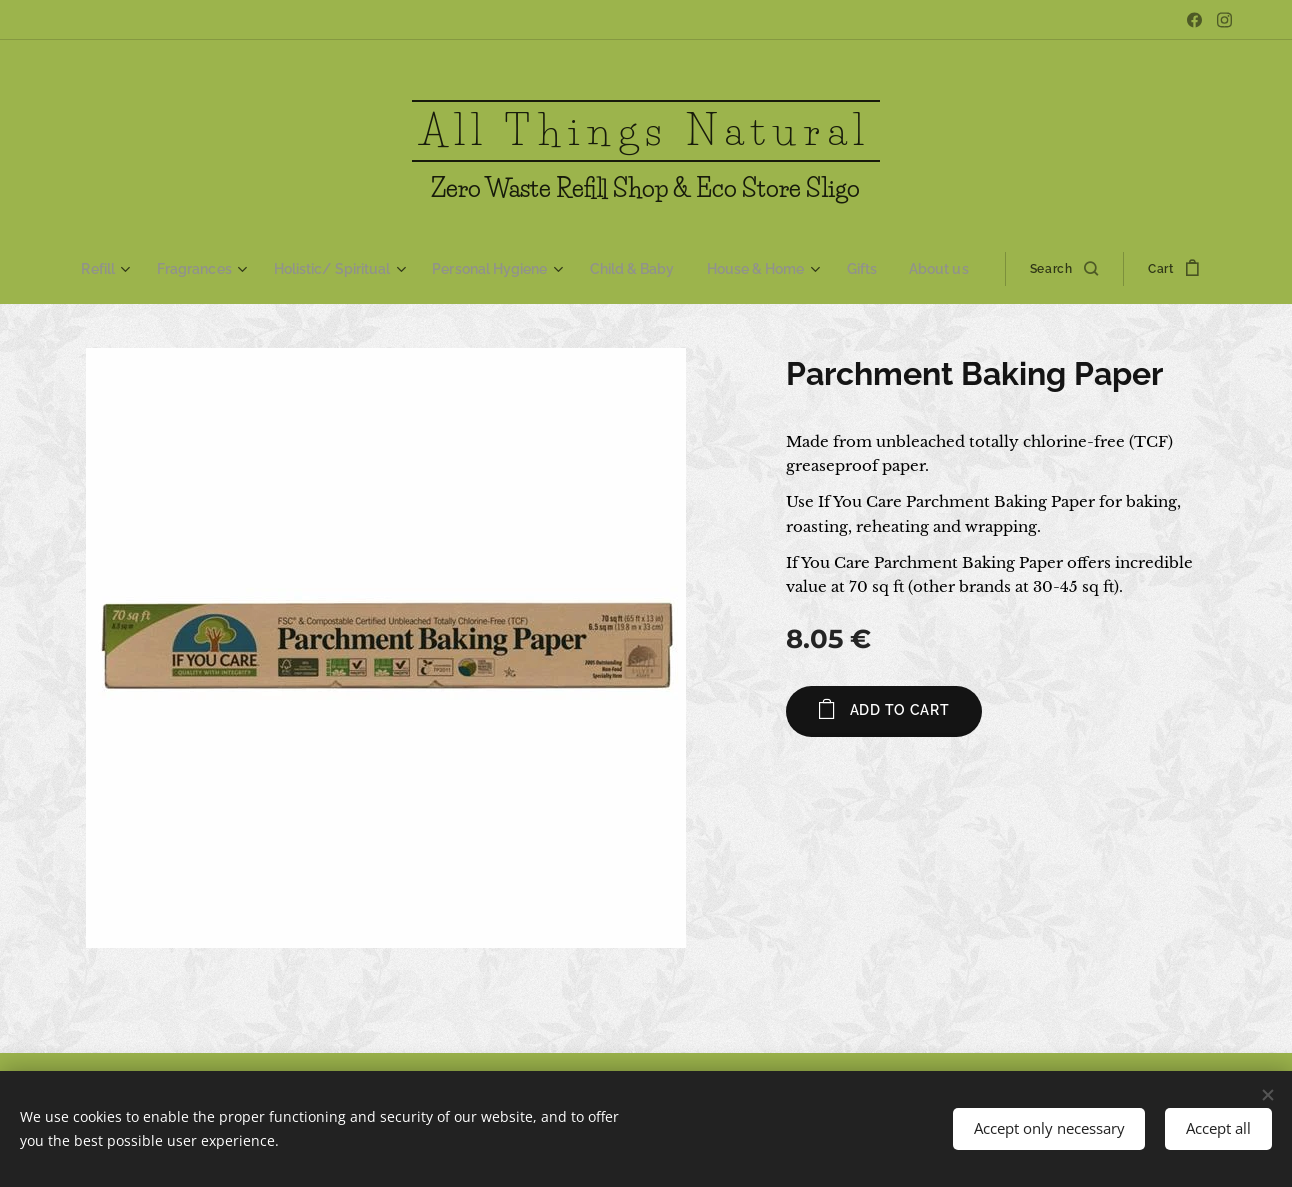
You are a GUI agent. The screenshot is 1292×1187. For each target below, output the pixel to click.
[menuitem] (122, 269)
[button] (1053, 269)
